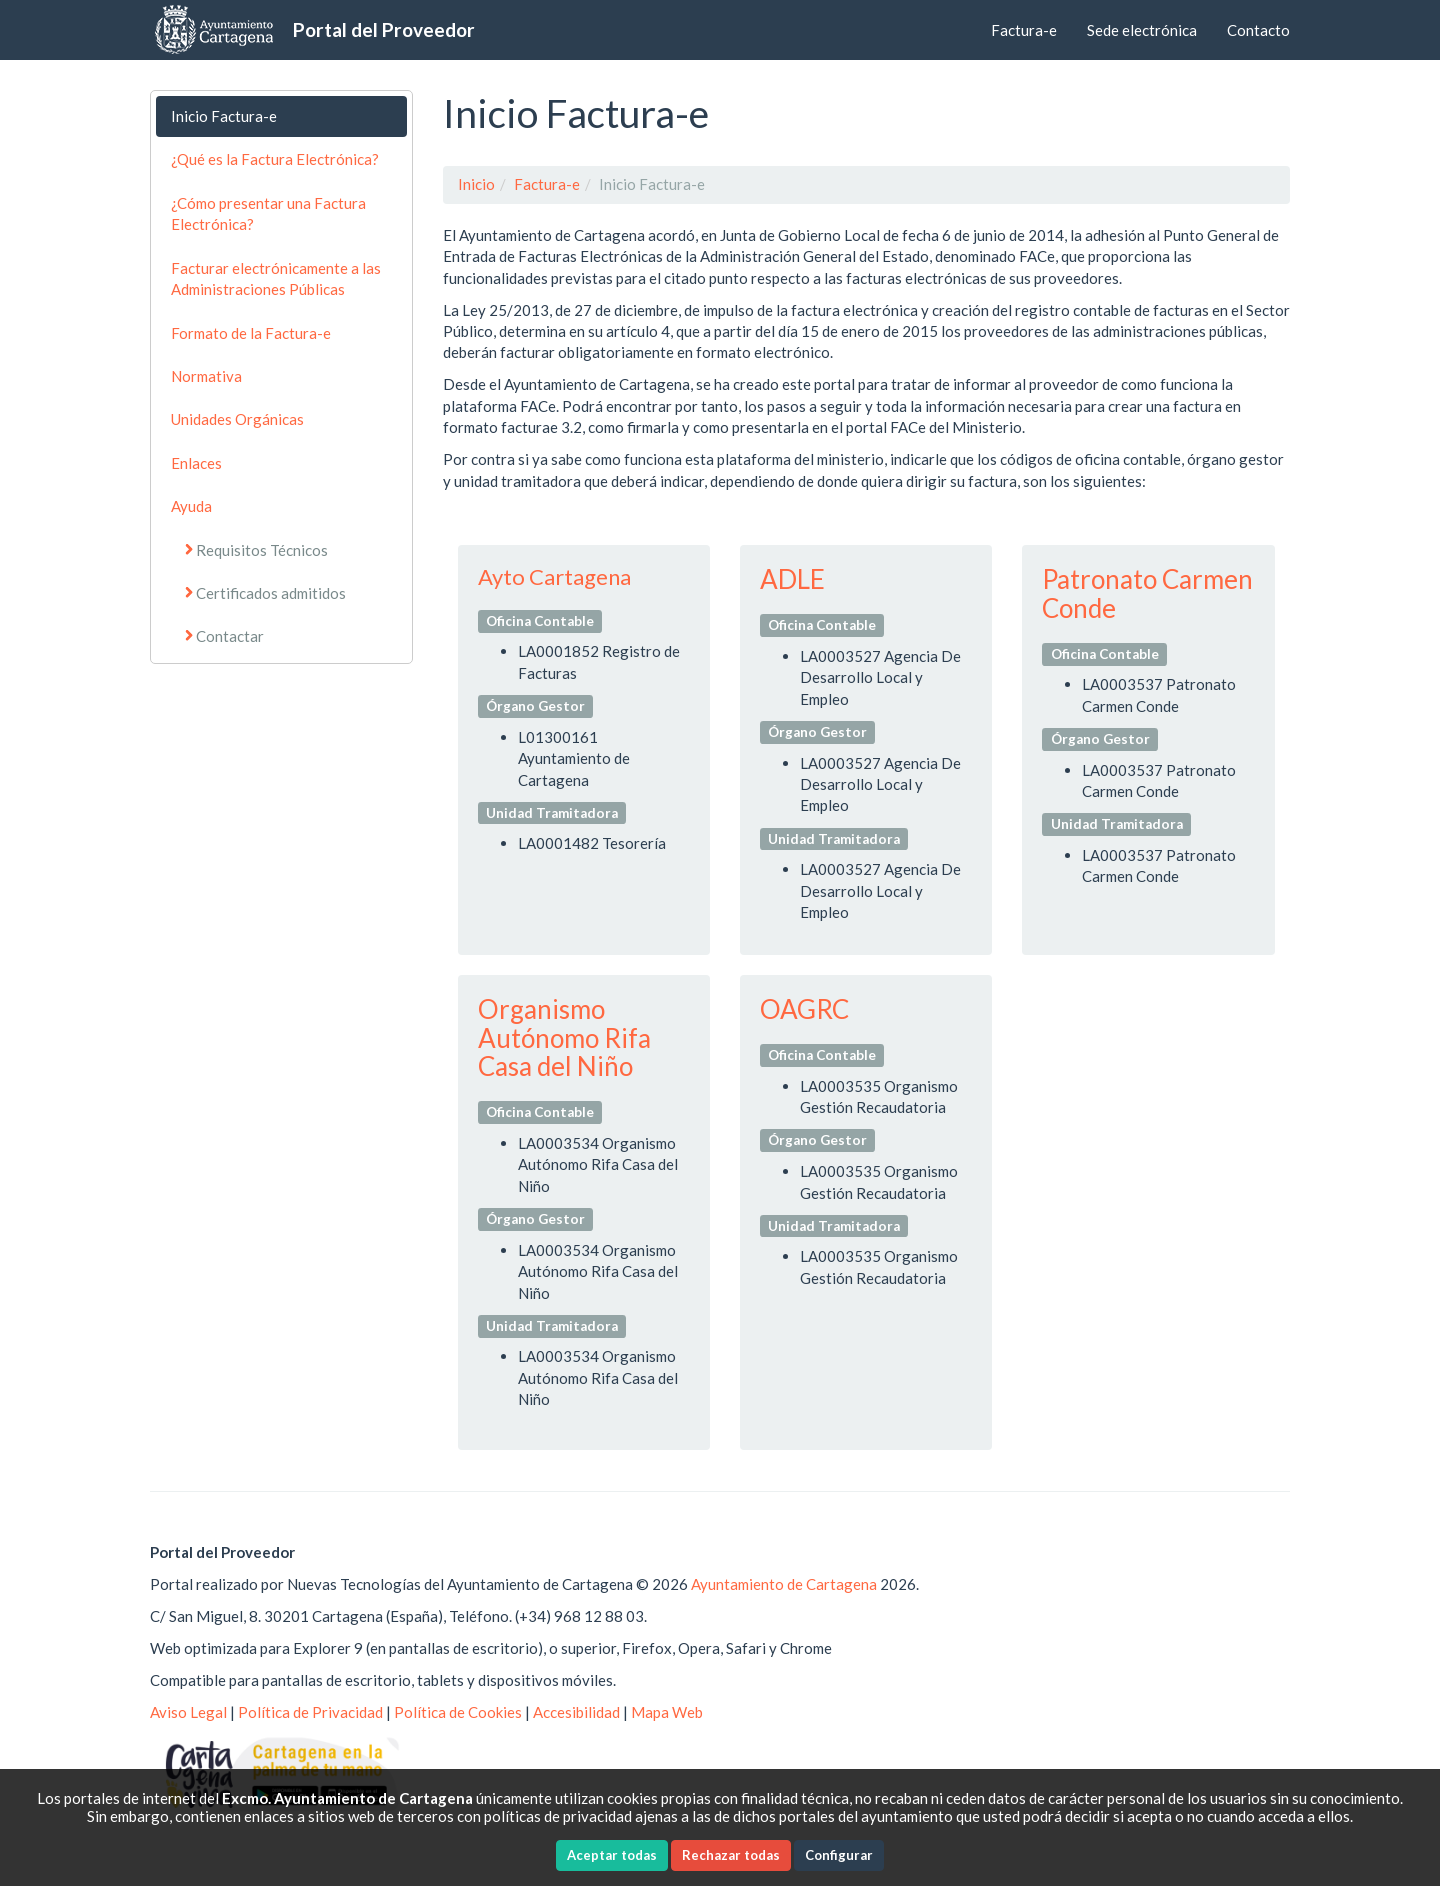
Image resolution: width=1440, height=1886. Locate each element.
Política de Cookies (458, 1712)
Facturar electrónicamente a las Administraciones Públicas (276, 278)
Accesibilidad (576, 1712)
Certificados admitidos (271, 593)
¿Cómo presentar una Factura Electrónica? (268, 213)
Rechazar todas (731, 1855)
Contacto (1258, 30)
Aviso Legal (188, 1712)
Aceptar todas (612, 1855)
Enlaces (196, 463)
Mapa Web (667, 1712)
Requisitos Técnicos (262, 550)
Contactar (230, 636)
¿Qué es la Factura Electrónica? (275, 159)
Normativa (206, 376)
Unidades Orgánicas (237, 419)
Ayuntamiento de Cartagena (784, 1584)
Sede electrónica (1142, 30)
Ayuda (191, 506)
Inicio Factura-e (224, 116)
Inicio (476, 184)
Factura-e (1024, 30)
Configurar (839, 1855)
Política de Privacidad (310, 1712)
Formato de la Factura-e (251, 333)
